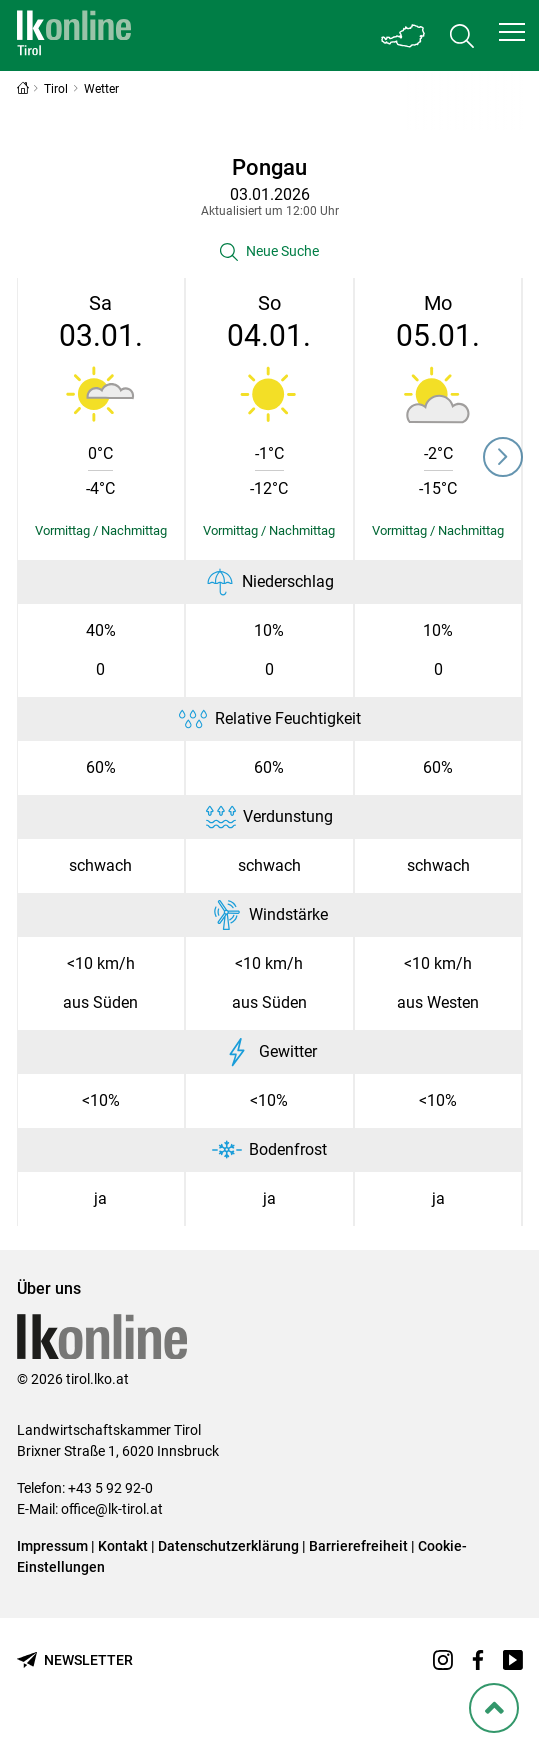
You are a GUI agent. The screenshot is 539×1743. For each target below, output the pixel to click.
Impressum (52, 1546)
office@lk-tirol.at (112, 1509)
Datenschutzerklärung (228, 1546)
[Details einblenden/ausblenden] (101, 531)
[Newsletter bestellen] (75, 1660)
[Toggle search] (462, 35)
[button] (512, 32)
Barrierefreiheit (358, 1546)
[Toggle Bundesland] (404, 35)
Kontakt (123, 1546)
